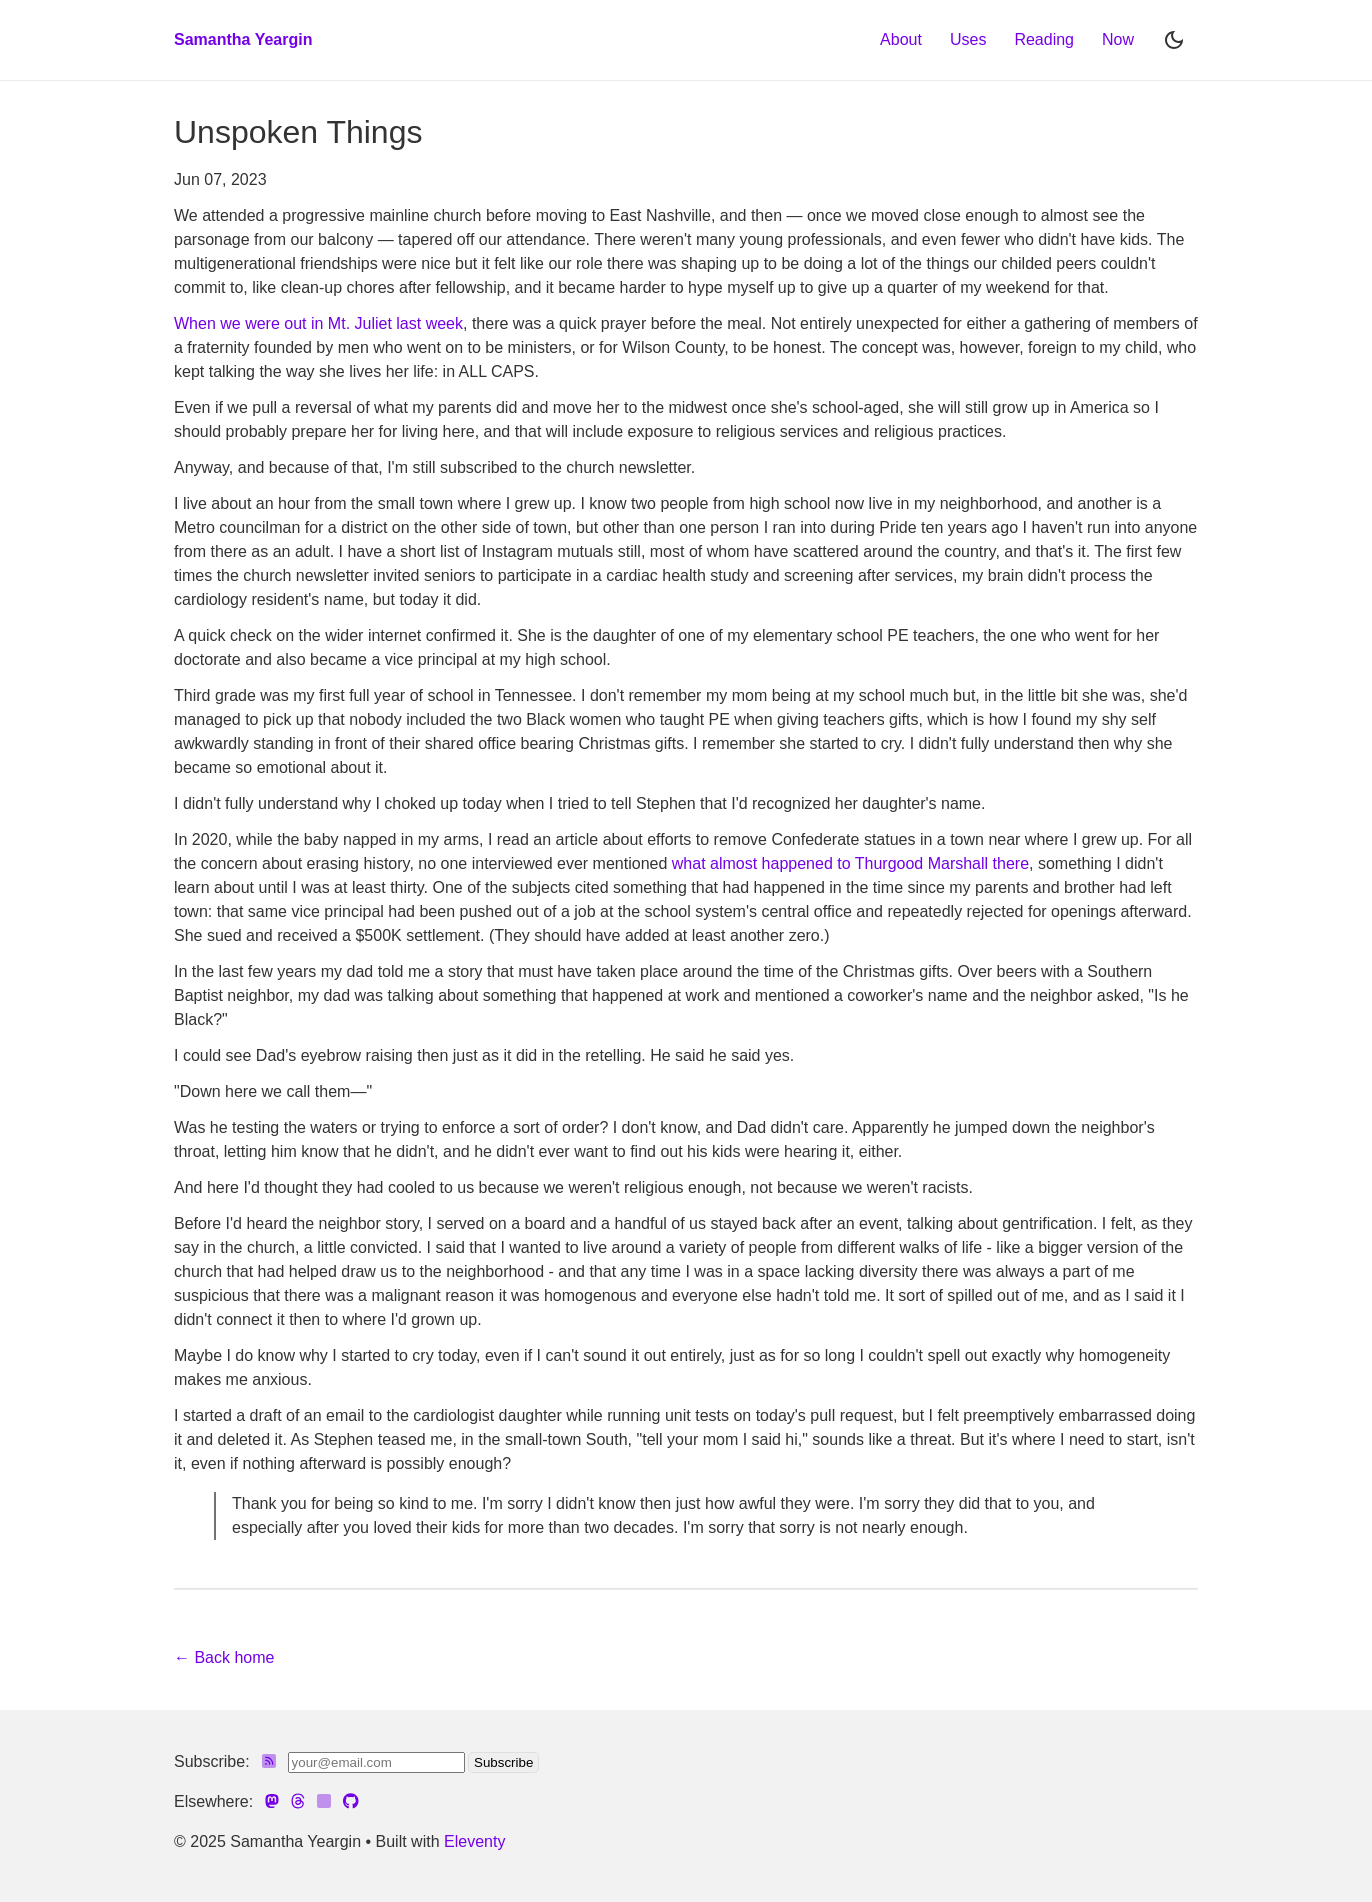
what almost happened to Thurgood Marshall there (850, 863)
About (901, 39)
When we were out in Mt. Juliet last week (318, 323)
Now (1118, 39)
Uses (968, 39)
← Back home (224, 1657)
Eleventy (474, 1841)
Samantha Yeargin (243, 39)
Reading (1044, 39)
